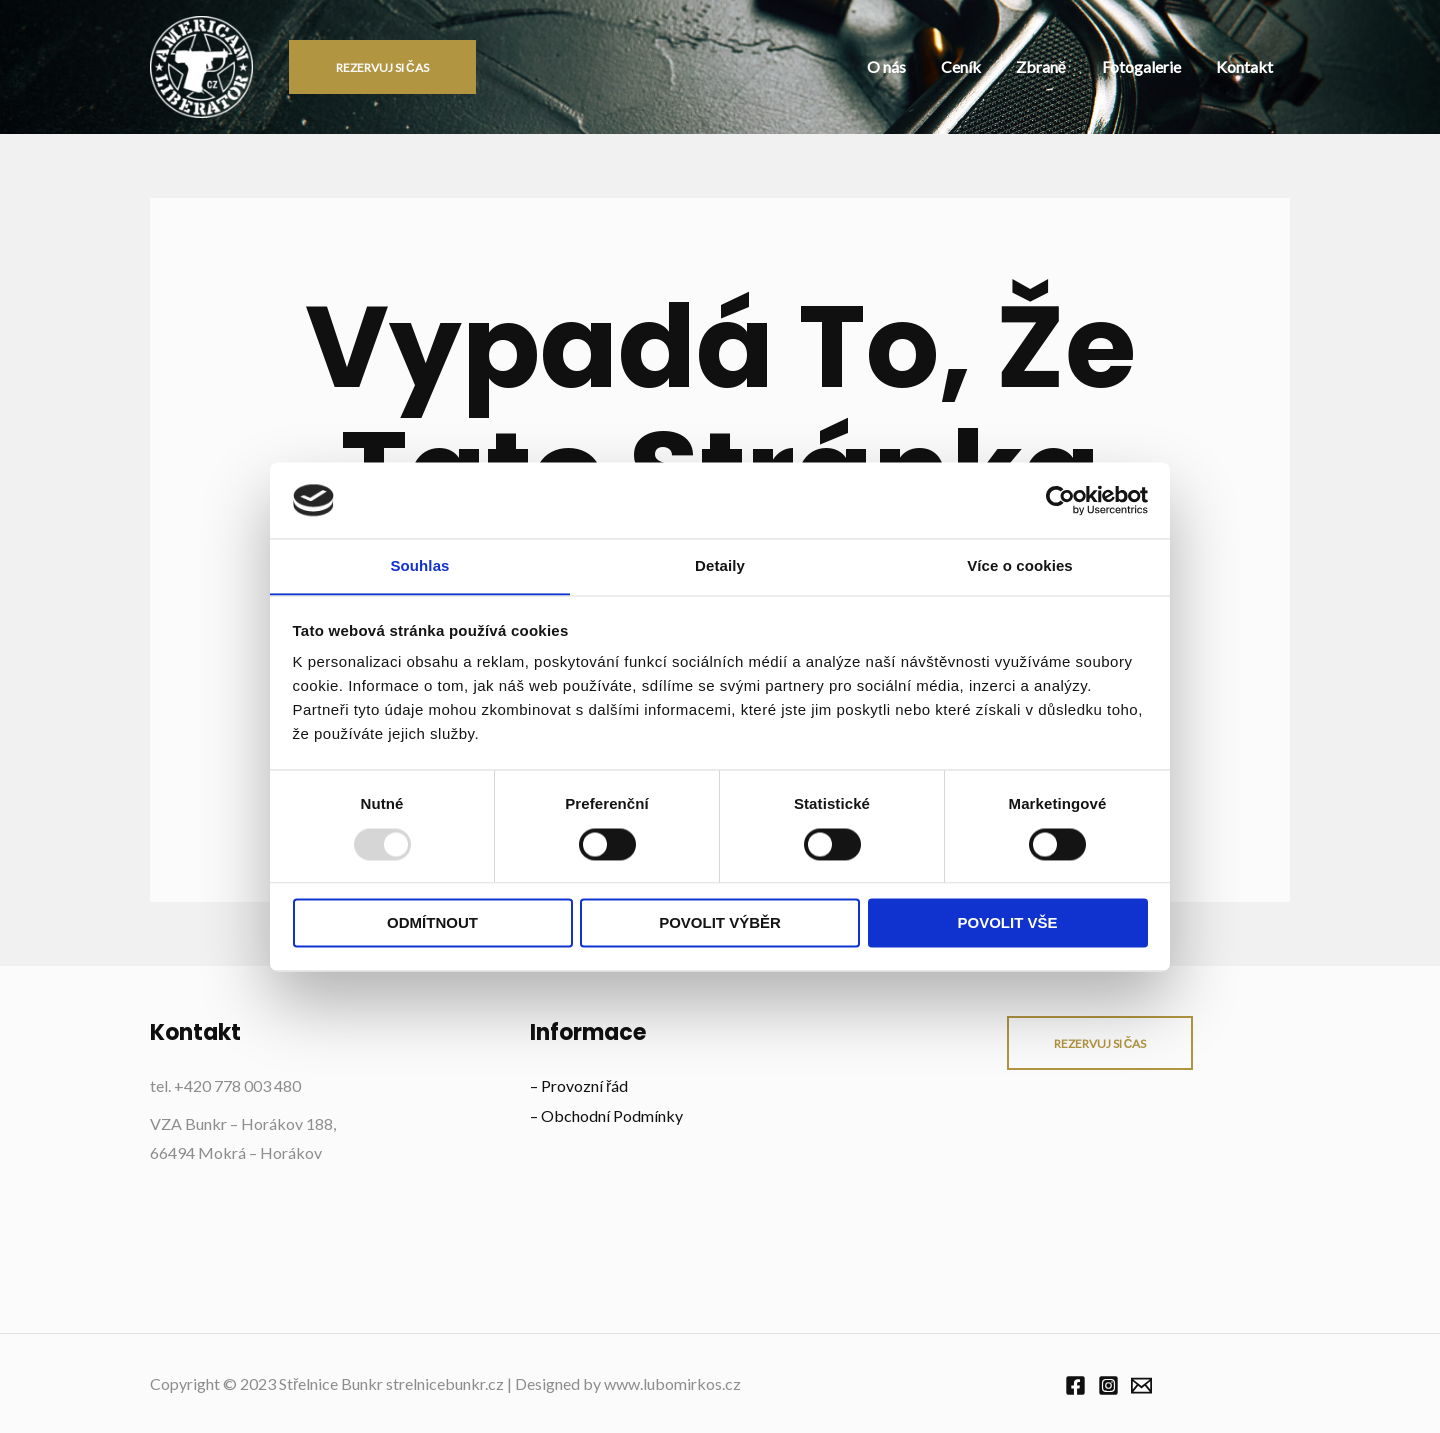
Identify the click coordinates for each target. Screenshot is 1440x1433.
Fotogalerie (1163, 66)
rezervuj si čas (1100, 1043)
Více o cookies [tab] (1020, 565)
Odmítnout (432, 923)
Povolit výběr (720, 923)
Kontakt (1251, 66)
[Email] (1141, 1385)
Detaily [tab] (720, 565)
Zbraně (1078, 66)
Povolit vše (1007, 923)
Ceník (1013, 66)
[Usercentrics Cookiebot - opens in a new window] (1060, 500)
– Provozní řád (579, 1085)
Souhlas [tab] (419, 565)
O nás (953, 66)
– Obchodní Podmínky (606, 1115)
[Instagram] (1108, 1385)
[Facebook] (1075, 1385)
